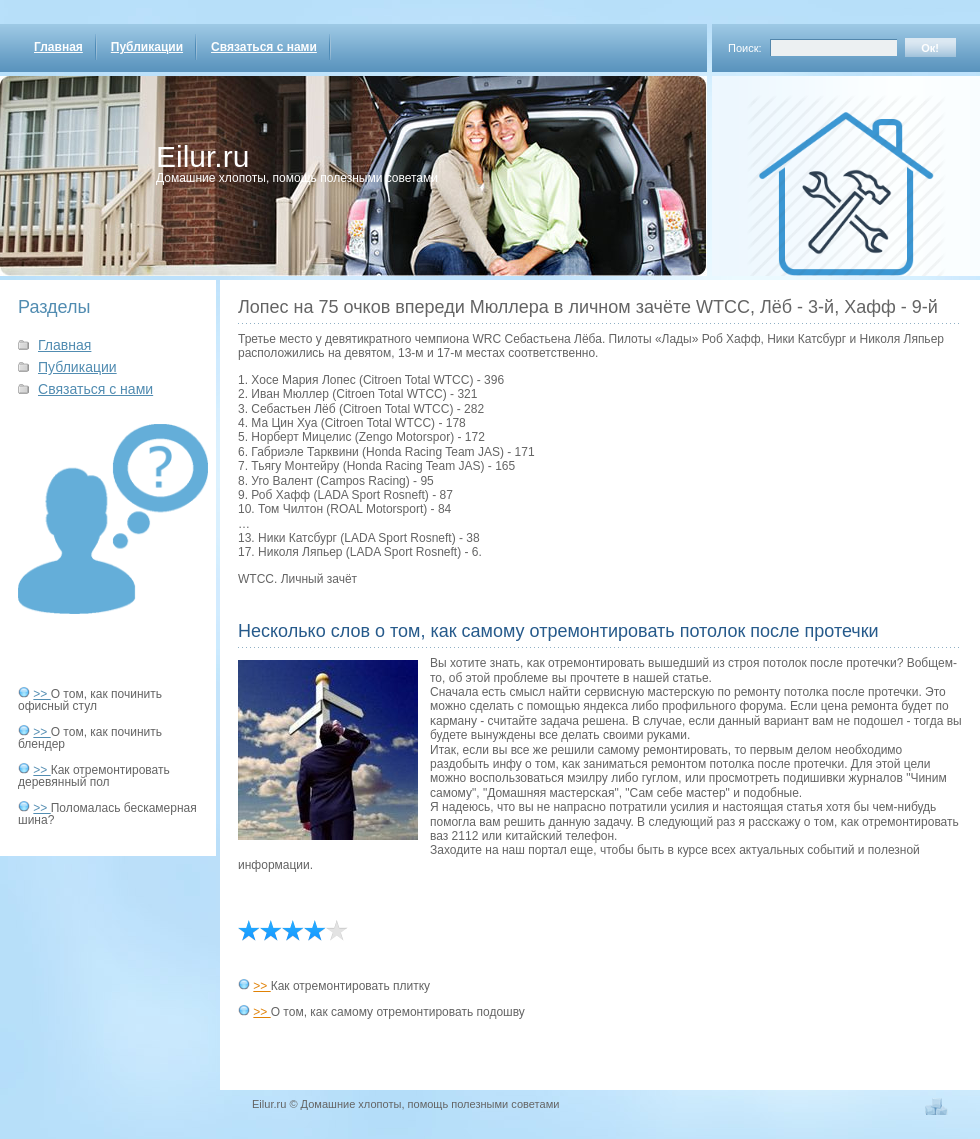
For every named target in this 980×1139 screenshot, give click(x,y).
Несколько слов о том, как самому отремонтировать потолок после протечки (558, 631)
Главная (58, 47)
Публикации (147, 47)
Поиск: (745, 48)
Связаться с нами (264, 47)
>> (41, 694)
